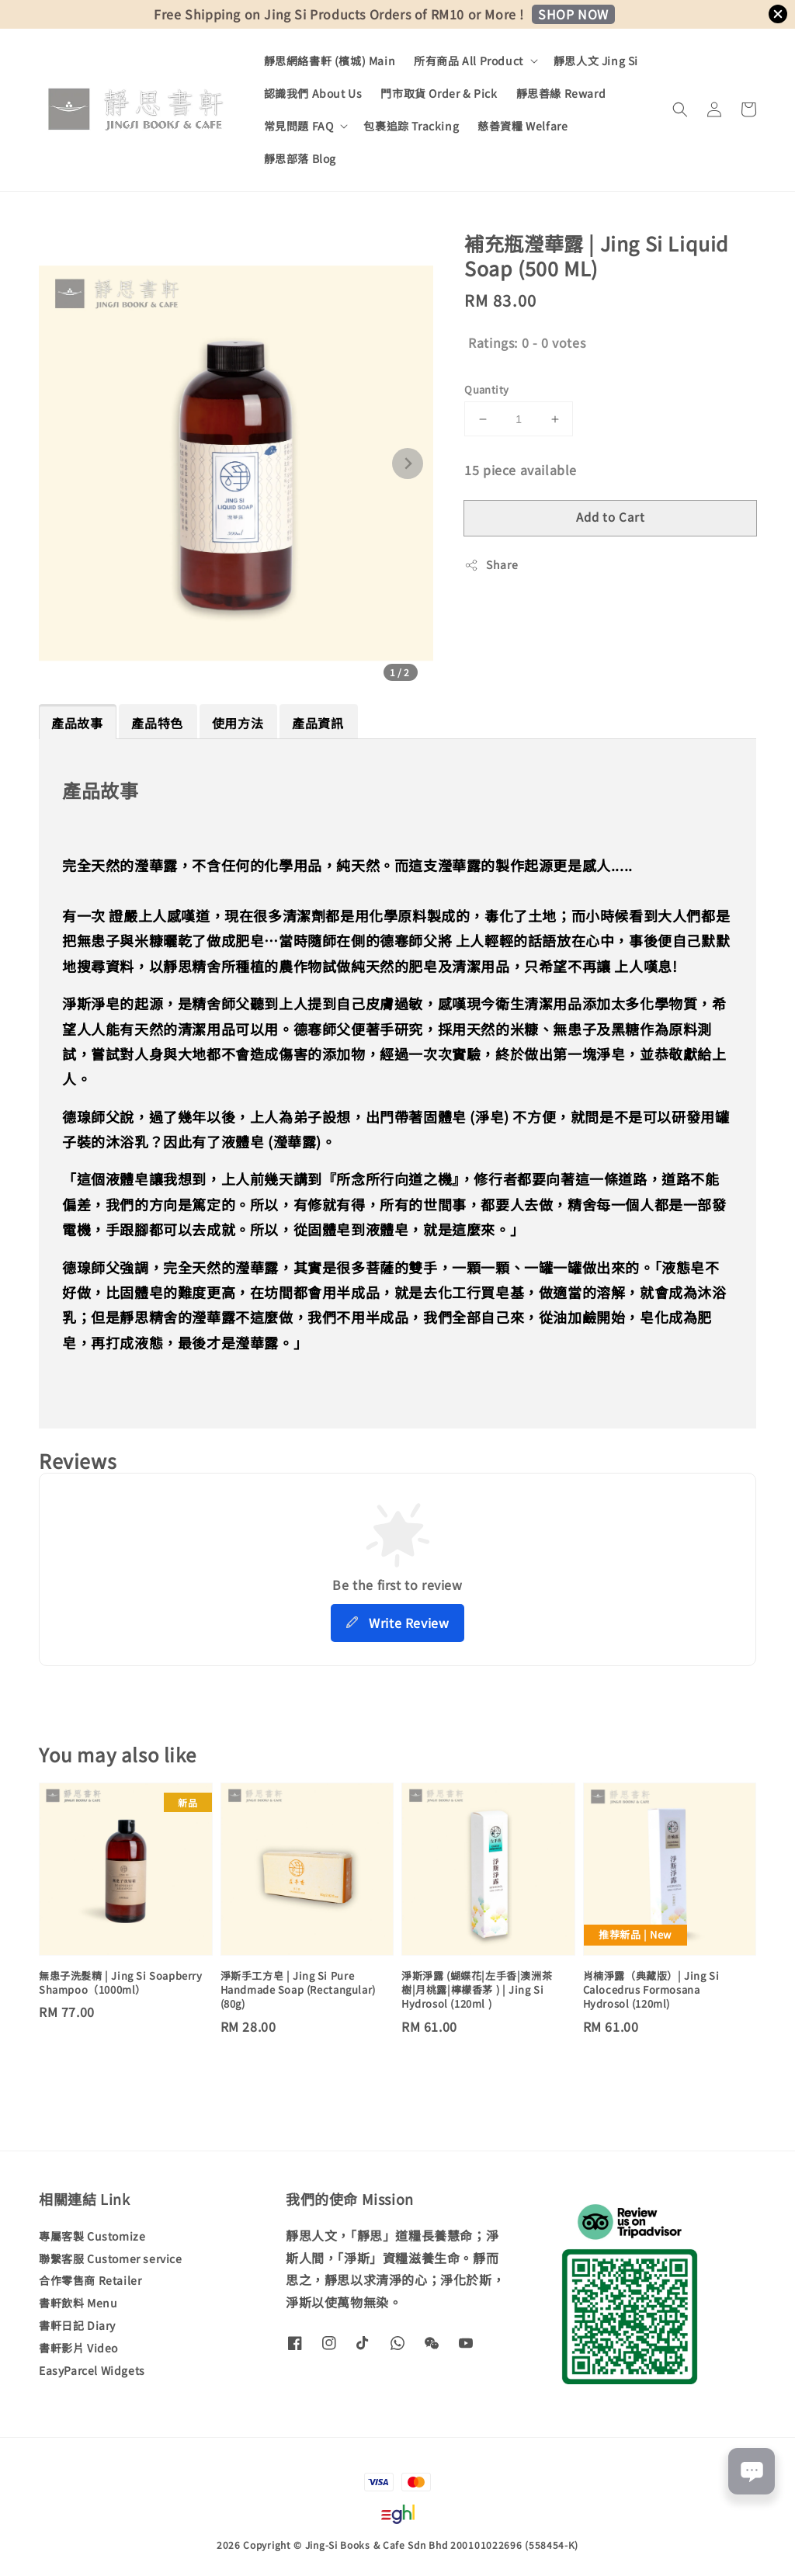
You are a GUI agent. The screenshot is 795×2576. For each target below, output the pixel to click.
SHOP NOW (573, 14)
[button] (680, 109)
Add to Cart (610, 517)
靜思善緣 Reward (561, 93)
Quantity (486, 389)
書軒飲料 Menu (78, 2302)
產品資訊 (317, 722)
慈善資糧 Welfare (522, 126)
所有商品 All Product (468, 61)
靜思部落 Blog (300, 158)
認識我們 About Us (313, 93)
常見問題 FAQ (299, 126)
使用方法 (237, 722)
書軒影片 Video (78, 2348)
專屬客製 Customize (92, 2236)
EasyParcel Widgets (92, 2370)
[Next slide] (407, 463)
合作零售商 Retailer (90, 2280)
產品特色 (156, 722)
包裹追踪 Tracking (411, 126)
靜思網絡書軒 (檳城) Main (330, 60)
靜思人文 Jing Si (596, 60)
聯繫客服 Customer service (110, 2258)
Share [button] (491, 564)
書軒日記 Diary (77, 2325)
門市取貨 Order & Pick (438, 93)
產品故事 (76, 722)
